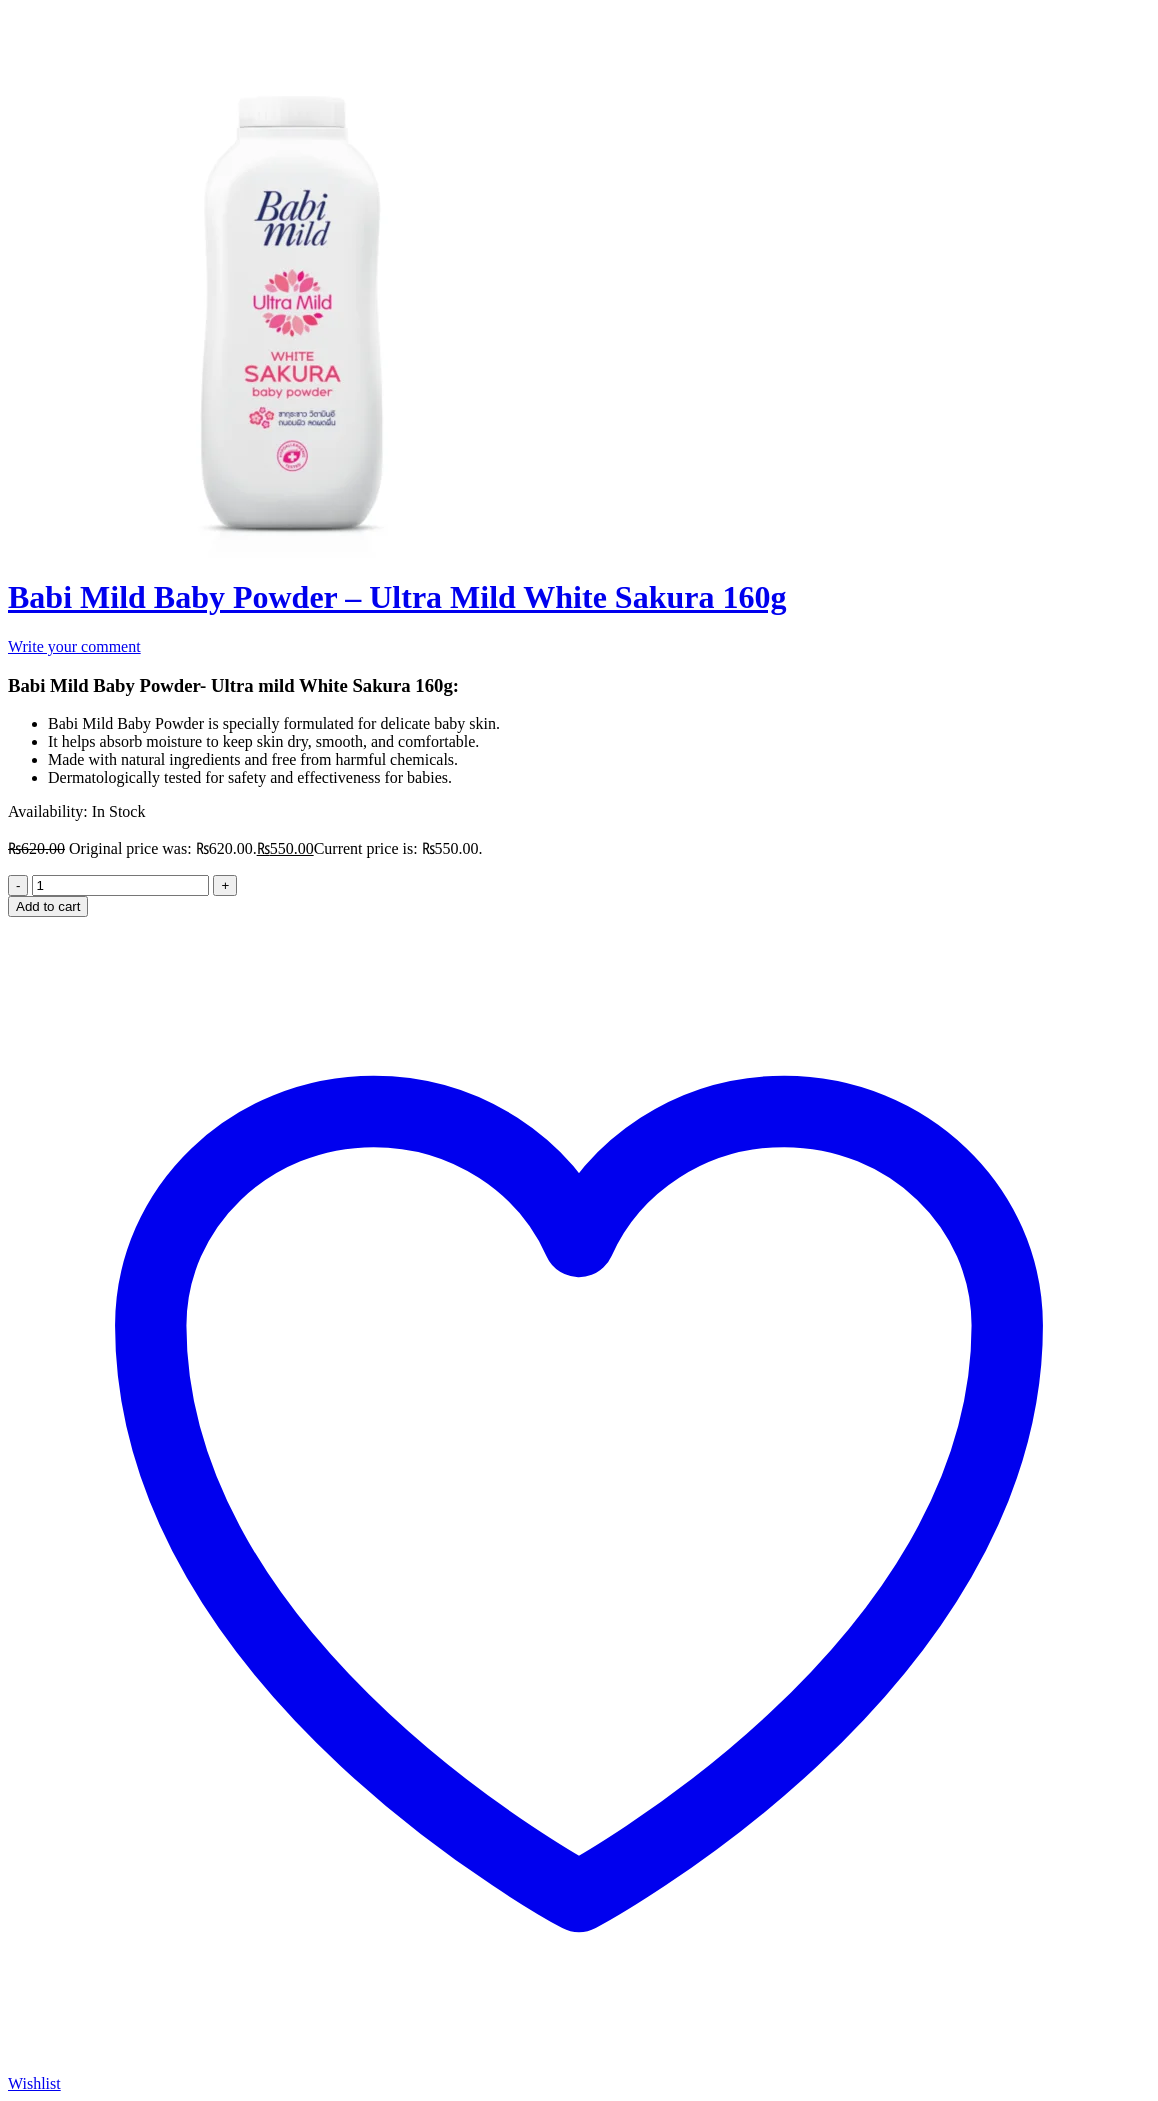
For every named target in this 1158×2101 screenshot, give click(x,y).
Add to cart (48, 906)
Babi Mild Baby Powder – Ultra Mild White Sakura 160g (397, 597)
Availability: (48, 811)
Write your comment (74, 646)
